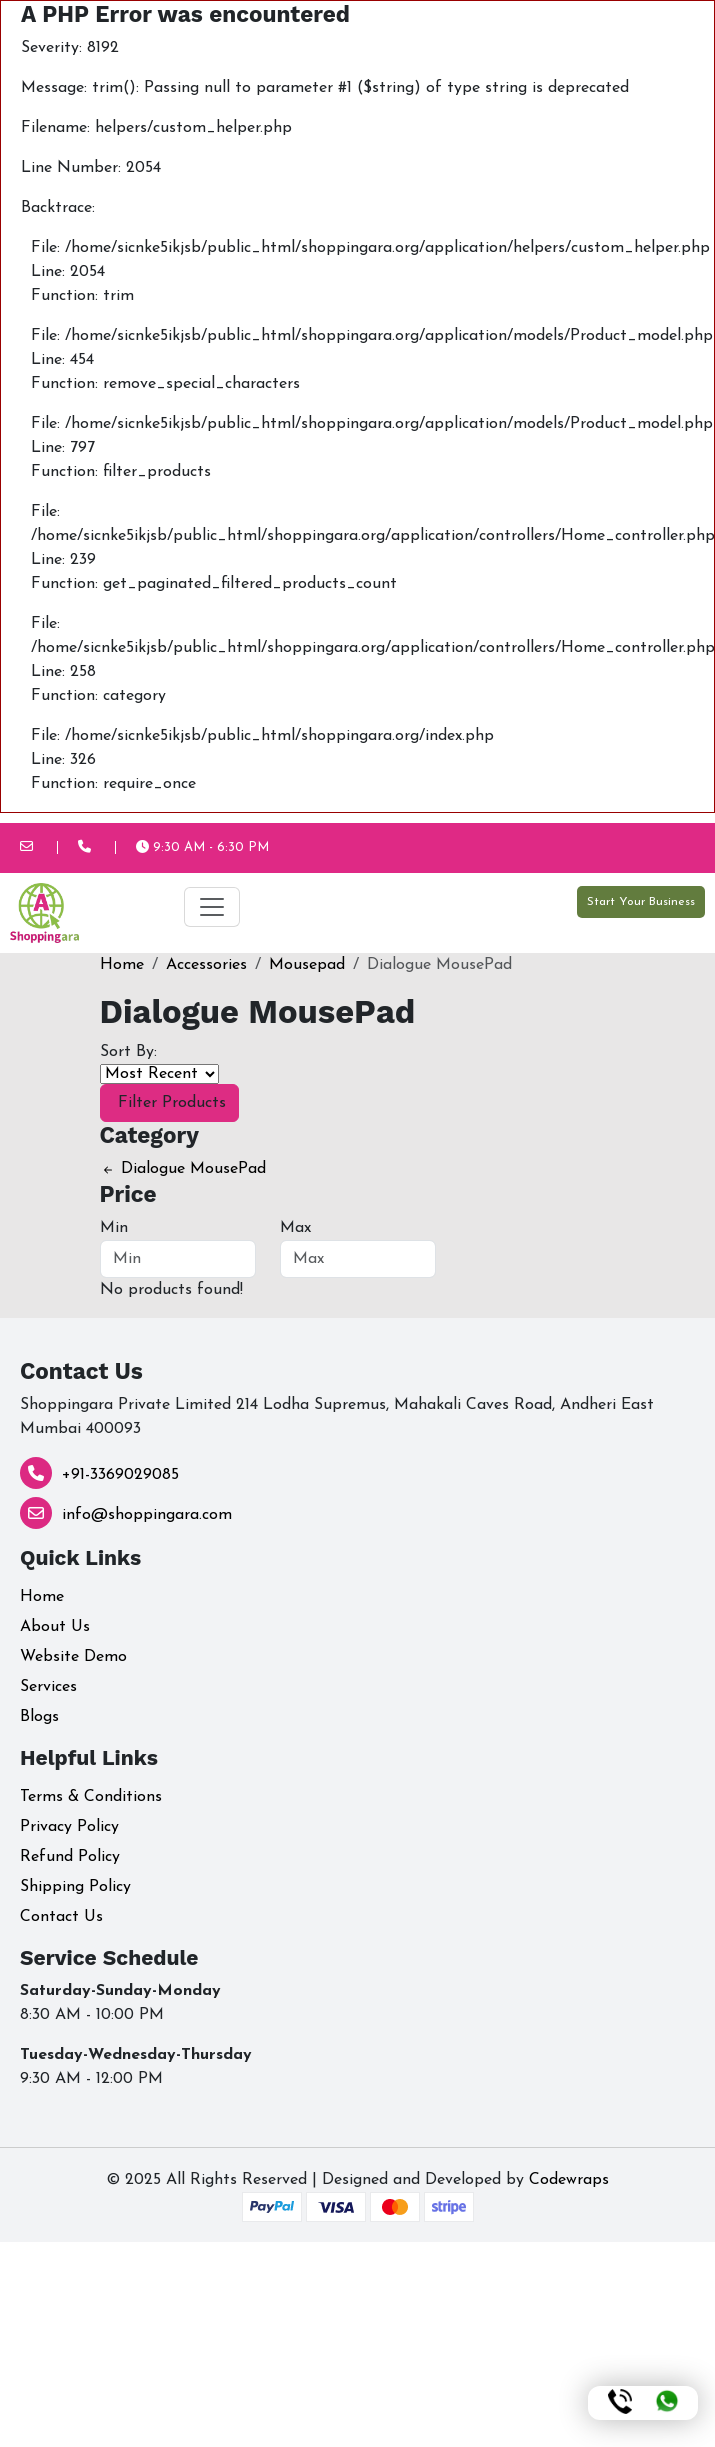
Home (122, 965)
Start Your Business (641, 902)
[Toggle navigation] (212, 907)
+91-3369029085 (120, 1475)
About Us (55, 1627)
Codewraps (569, 2180)
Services (48, 1687)
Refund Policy (70, 1857)
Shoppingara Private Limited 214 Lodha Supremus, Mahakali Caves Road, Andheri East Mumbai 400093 (337, 1417)
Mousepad (307, 965)
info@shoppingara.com (147, 1515)
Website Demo (73, 1657)
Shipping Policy (75, 1887)
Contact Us (61, 1917)
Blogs (39, 1717)
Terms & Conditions (91, 1797)
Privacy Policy (69, 1827)
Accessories (206, 965)
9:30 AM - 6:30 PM (202, 847)
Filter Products (169, 1103)
